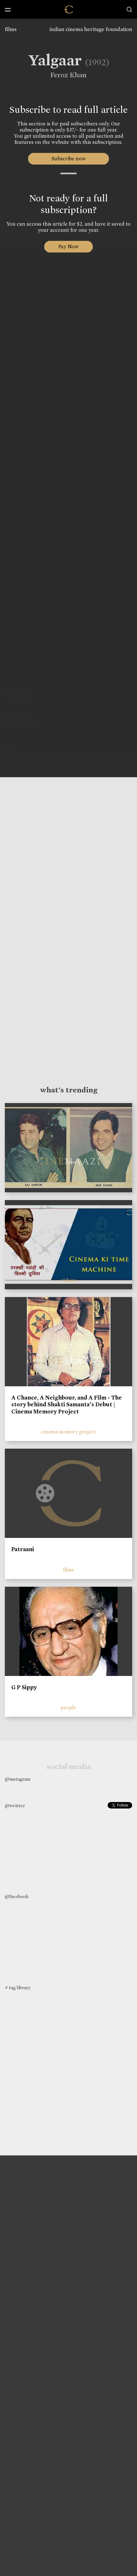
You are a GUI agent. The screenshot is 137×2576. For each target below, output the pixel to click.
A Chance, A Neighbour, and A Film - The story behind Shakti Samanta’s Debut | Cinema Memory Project (66, 1404)
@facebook (16, 1896)
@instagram (17, 1779)
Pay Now (68, 246)
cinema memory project (68, 1432)
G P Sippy (24, 1687)
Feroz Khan (66, 75)
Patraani (22, 1549)
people (68, 1707)
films (10, 29)
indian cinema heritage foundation (90, 29)
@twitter (15, 1806)
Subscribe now (68, 159)
